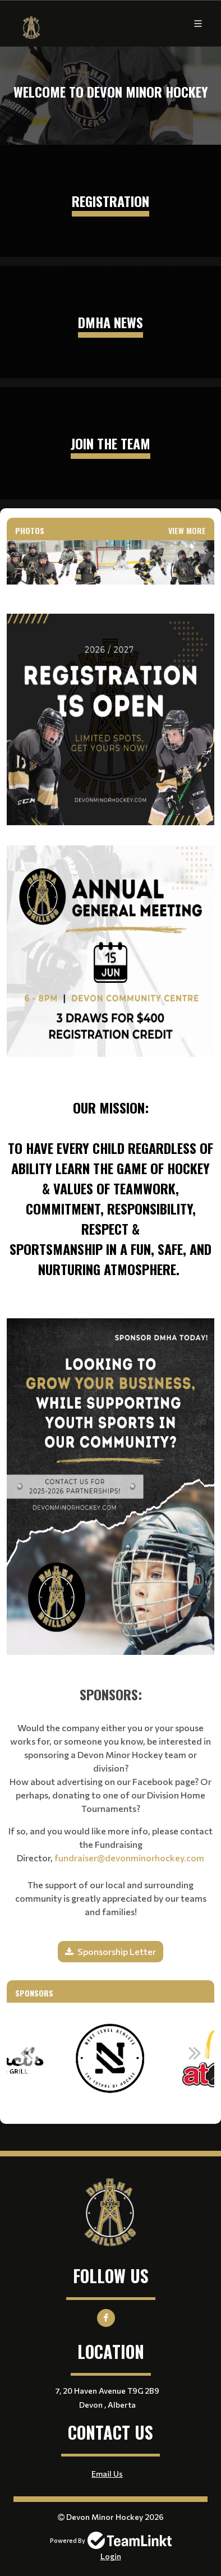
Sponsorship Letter (116, 1951)
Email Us (107, 2473)
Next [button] (195, 2053)
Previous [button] (26, 2053)
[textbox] (110, 936)
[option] (110, 2059)
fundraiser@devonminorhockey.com (129, 1857)
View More (187, 530)
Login (110, 2556)
